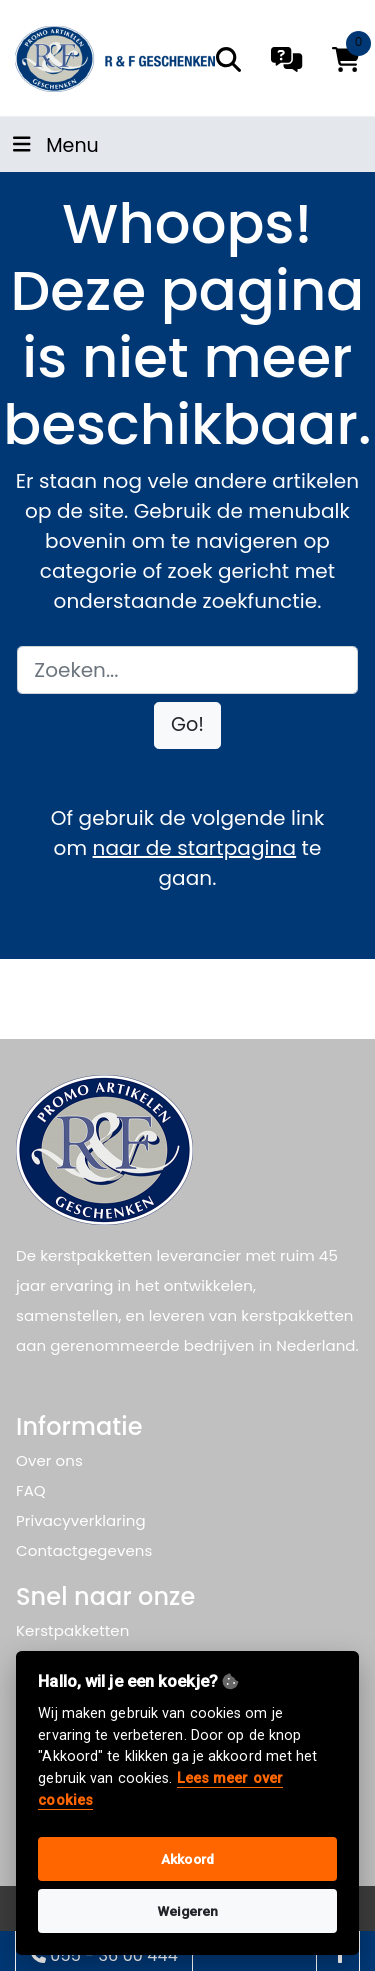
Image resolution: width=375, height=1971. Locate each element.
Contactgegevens (84, 1550)
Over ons (49, 1460)
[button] (187, 725)
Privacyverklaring (81, 1520)
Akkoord (187, 1859)
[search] (228, 59)
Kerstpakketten (72, 1630)
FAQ (31, 1490)
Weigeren (188, 1911)
